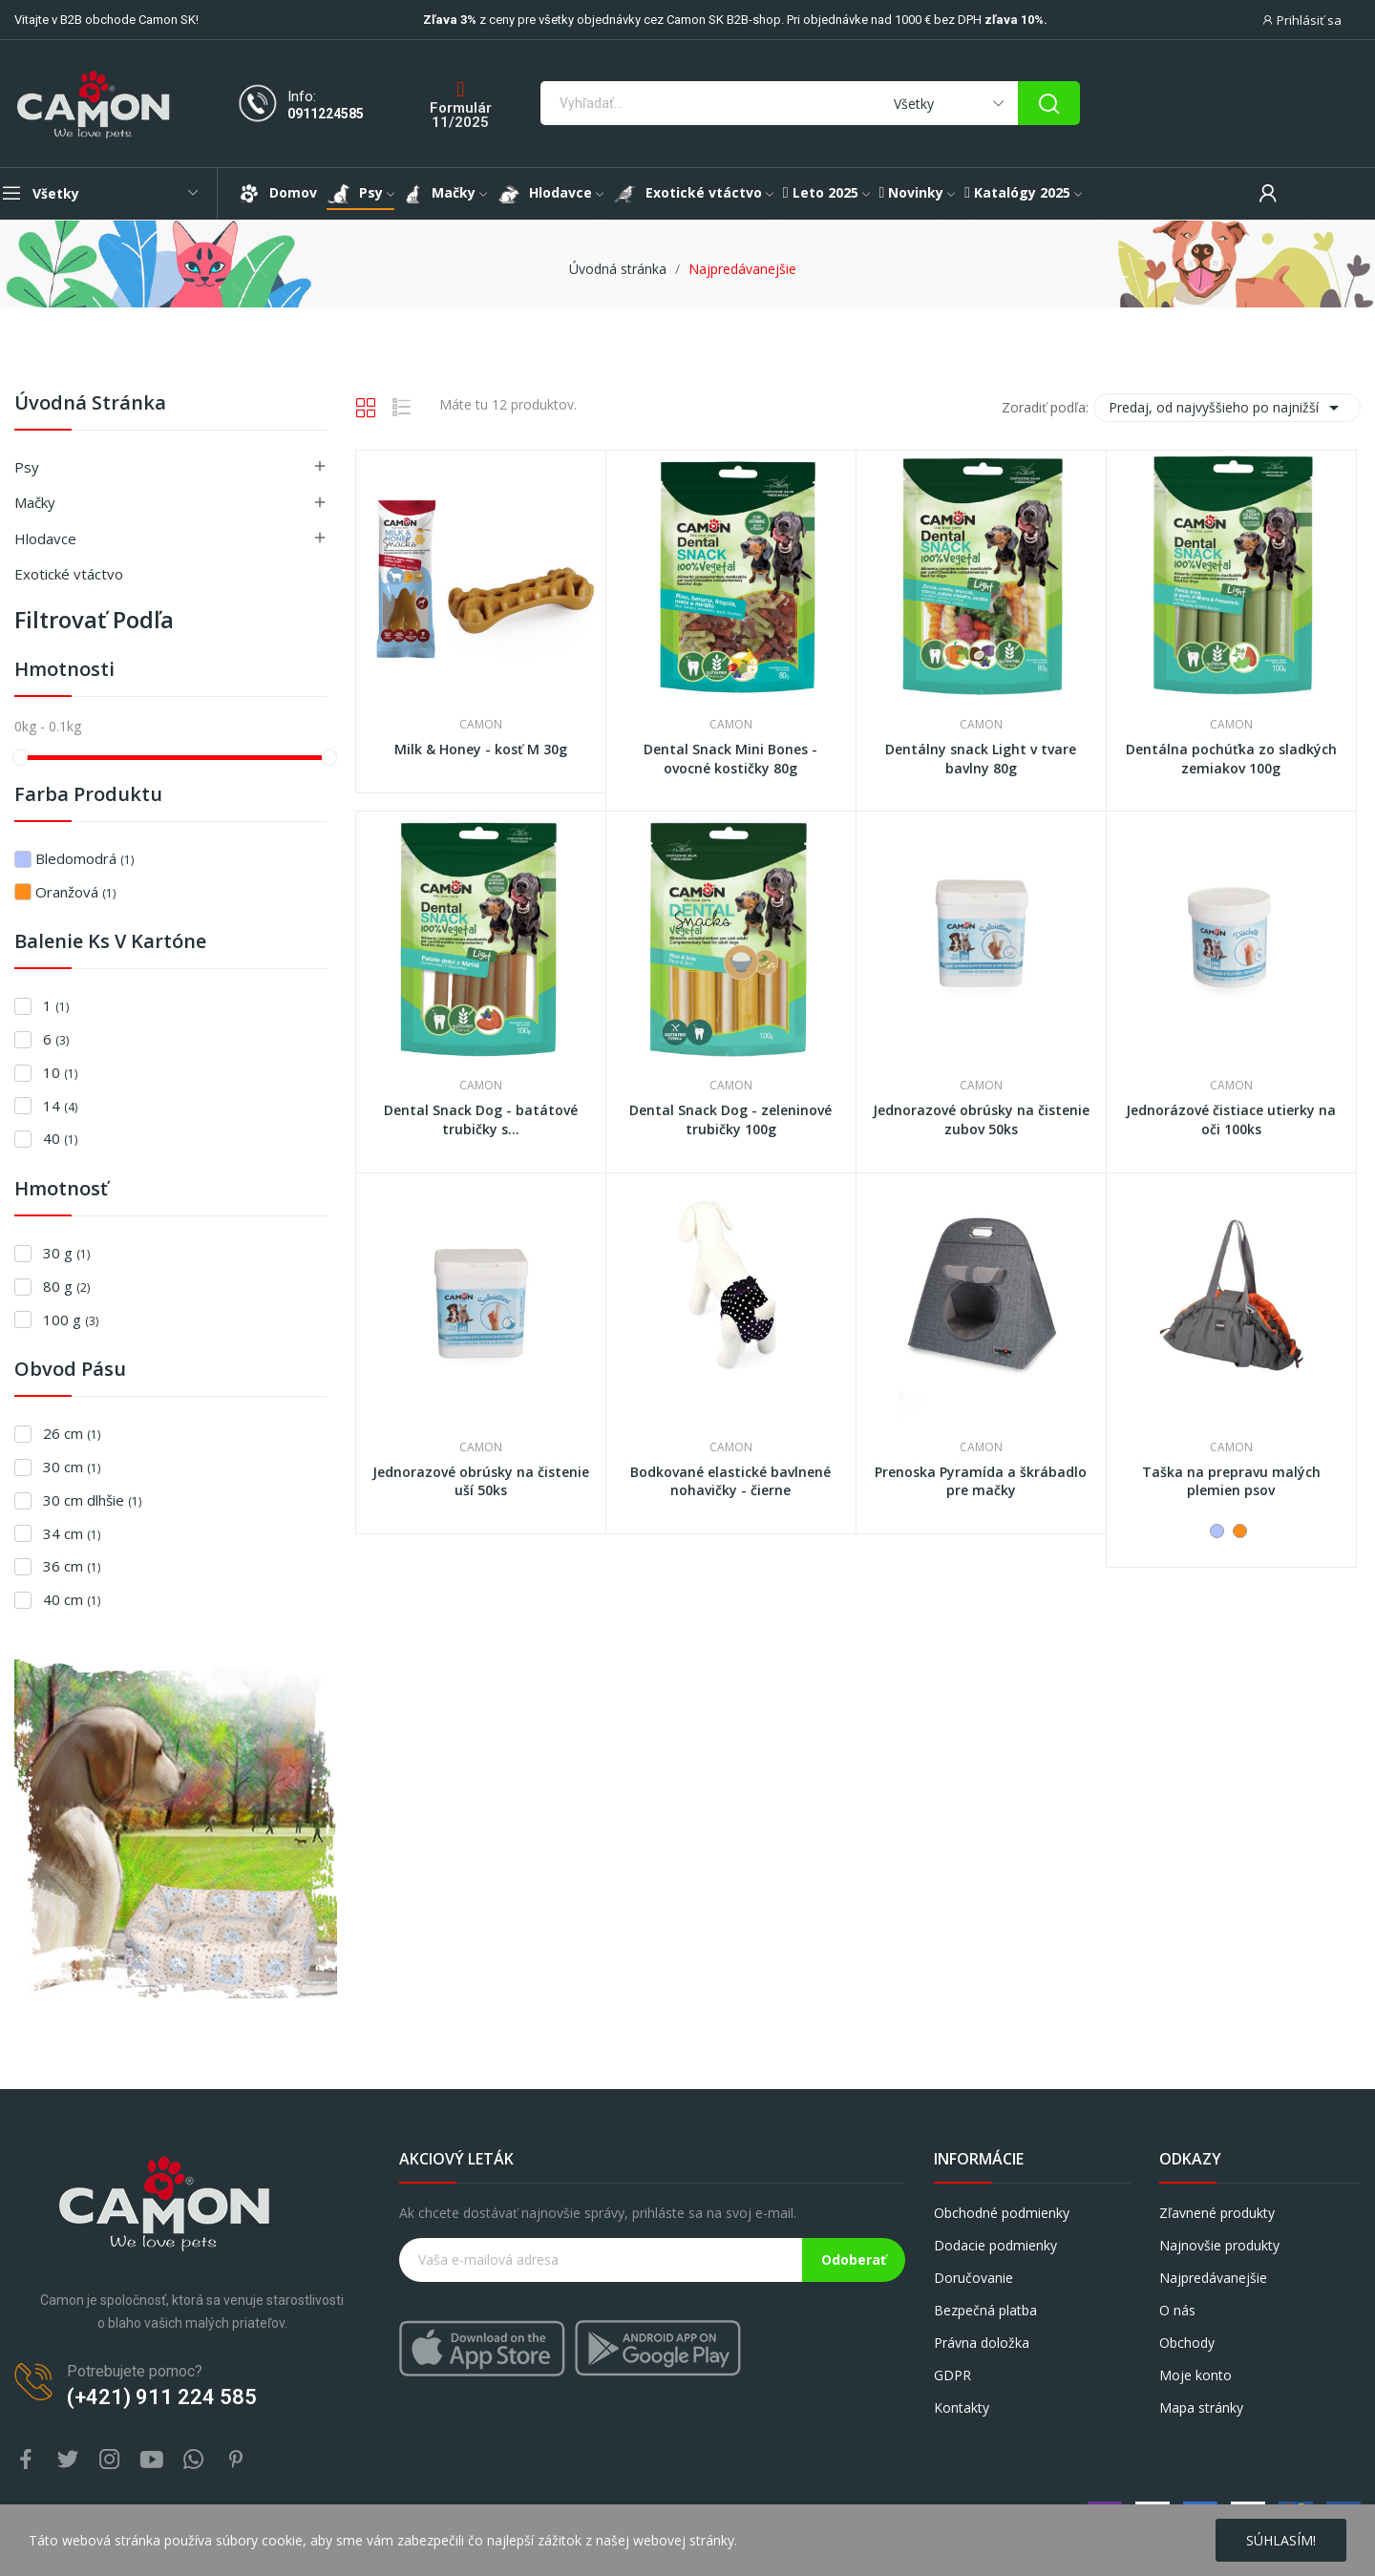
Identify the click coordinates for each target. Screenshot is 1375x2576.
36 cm (71, 1565)
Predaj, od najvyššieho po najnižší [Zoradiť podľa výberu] (1227, 407)
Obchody (1187, 2342)
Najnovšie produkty (1219, 2245)
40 (60, 1138)
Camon (480, 724)
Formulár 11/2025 (461, 115)
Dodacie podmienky (995, 2245)
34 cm (71, 1533)
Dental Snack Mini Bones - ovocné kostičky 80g (730, 758)
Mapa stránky (1201, 2407)
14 (60, 1105)
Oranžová (75, 891)
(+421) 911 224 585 (162, 2397)
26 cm (71, 1433)
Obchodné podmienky (1001, 2213)
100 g (70, 1319)
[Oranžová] (1240, 1531)
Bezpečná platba (985, 2310)
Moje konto (1195, 2375)
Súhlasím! (1281, 2540)
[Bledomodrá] (1217, 1531)
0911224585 (325, 113)
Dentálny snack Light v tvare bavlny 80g (980, 758)
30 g (66, 1252)
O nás (1177, 2310)
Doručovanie (973, 2278)
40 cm (71, 1599)
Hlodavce (45, 538)
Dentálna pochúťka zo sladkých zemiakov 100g (1231, 758)
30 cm (71, 1466)
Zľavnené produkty (1217, 2213)
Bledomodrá (84, 858)
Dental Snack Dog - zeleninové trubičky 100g (730, 1119)
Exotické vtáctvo (68, 573)
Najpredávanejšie (1213, 2278)
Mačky (34, 502)
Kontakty (961, 2407)
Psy (26, 466)
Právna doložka (981, 2342)
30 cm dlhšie (92, 1500)
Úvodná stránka (90, 404)
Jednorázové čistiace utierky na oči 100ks (1231, 1119)
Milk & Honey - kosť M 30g (480, 749)
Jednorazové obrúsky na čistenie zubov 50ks (981, 1119)
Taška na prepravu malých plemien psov (1231, 1481)
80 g (66, 1286)
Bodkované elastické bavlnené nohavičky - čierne (730, 1481)
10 (60, 1072)
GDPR (952, 2375)
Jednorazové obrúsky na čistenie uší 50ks (480, 1481)
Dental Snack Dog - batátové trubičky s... (481, 1119)
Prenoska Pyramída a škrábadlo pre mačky (981, 1481)
